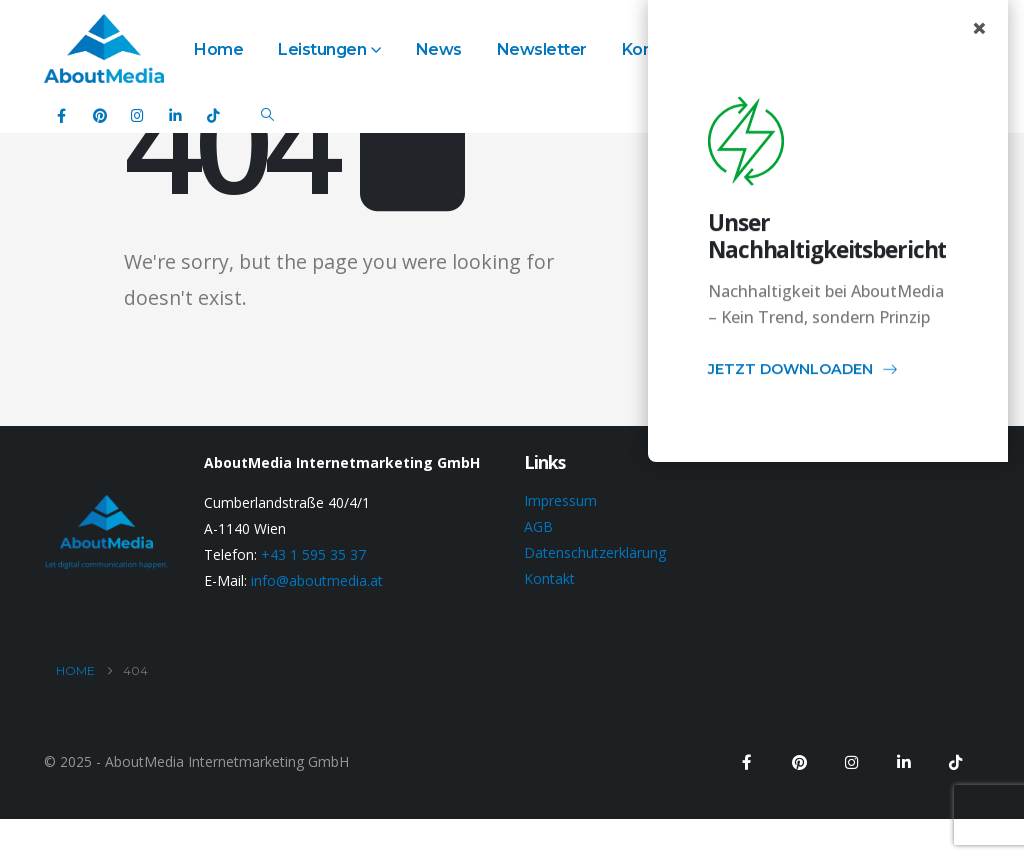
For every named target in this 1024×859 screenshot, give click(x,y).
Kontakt (549, 578)
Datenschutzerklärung (595, 552)
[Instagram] (137, 114)
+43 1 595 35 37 (313, 554)
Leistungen (322, 49)
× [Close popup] (979, 28)
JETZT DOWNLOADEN (803, 373)
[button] (267, 115)
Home (218, 49)
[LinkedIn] (175, 114)
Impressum (560, 500)
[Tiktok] (213, 114)
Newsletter (542, 49)
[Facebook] (61, 114)
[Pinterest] (99, 114)
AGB (538, 526)
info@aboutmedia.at (317, 580)
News (439, 49)
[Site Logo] (104, 48)
